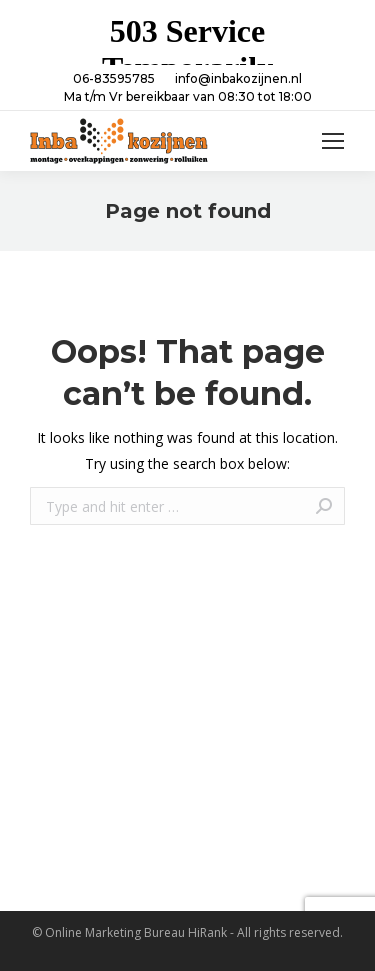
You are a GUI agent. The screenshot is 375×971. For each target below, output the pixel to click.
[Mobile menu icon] (333, 141)
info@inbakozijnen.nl (238, 78)
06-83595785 (114, 78)
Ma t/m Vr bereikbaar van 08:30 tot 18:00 (188, 96)
